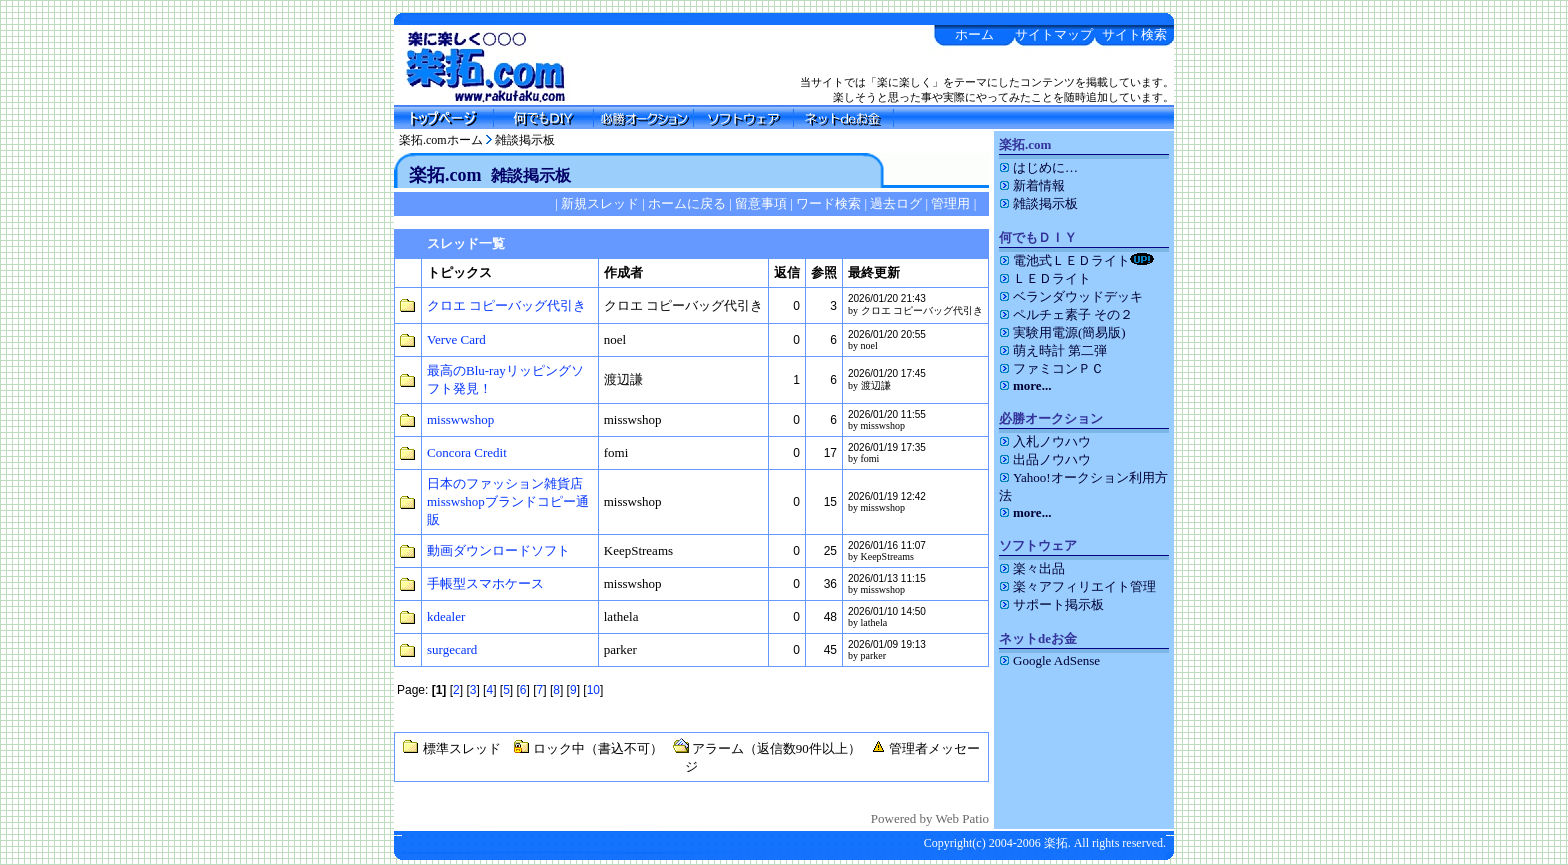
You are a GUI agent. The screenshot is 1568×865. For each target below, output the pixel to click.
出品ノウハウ (1045, 459)
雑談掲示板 (525, 140)
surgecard (452, 649)
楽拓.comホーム (441, 140)
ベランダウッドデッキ (1071, 296)
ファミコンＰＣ (1051, 368)
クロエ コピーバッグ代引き (506, 305)
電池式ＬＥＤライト (1076, 260)
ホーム (974, 34)
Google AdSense (1049, 660)
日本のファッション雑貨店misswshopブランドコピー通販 (508, 501)
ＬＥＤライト (1045, 278)
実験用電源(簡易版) (1062, 332)
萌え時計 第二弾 (1053, 350)
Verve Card (456, 339)
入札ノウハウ (1045, 441)
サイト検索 (1134, 34)
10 (593, 690)
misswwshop (460, 419)
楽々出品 (1032, 568)
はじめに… (1038, 167)
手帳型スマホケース (485, 583)
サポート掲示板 (1051, 604)
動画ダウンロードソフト (498, 550)
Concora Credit (467, 452)
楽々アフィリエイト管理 (1077, 586)
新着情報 (1032, 185)
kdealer (446, 616)
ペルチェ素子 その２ (1066, 314)
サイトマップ (1054, 34)
